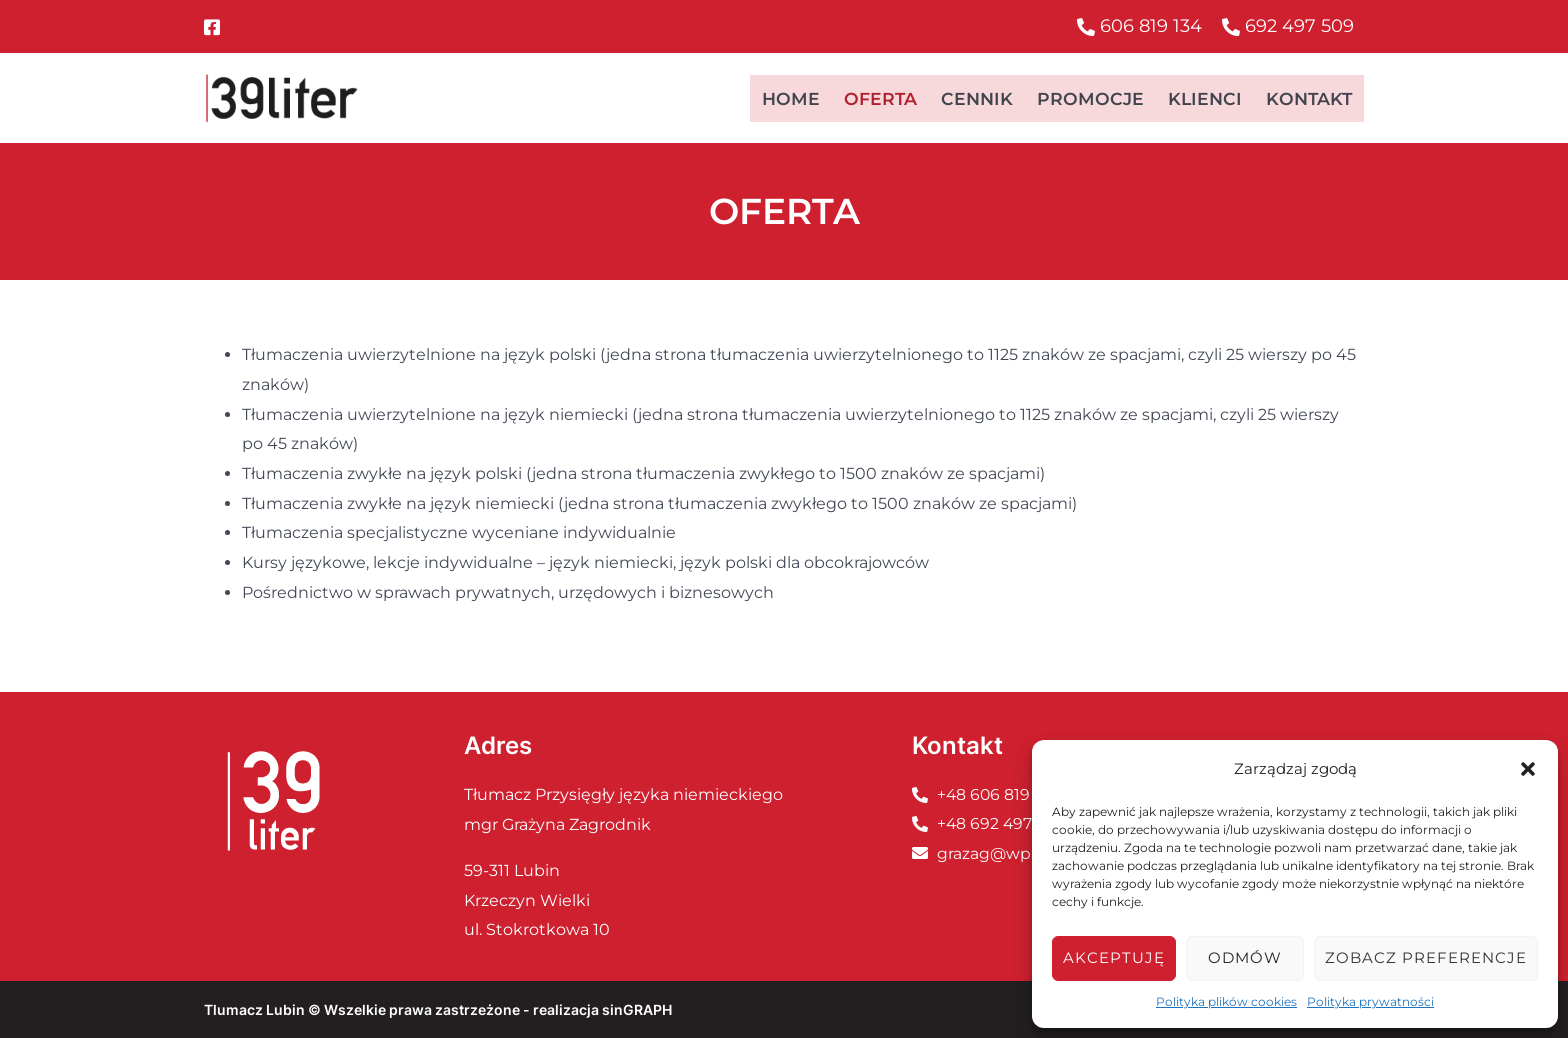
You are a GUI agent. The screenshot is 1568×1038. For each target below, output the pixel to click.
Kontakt (1307, 98)
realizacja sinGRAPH (602, 1009)
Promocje (1085, 98)
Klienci (1201, 98)
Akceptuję (1114, 957)
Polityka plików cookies (1226, 1001)
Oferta (873, 98)
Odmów (1245, 957)
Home (782, 98)
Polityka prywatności (1370, 1001)
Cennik (971, 98)
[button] (1528, 769)
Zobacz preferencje (1426, 957)
